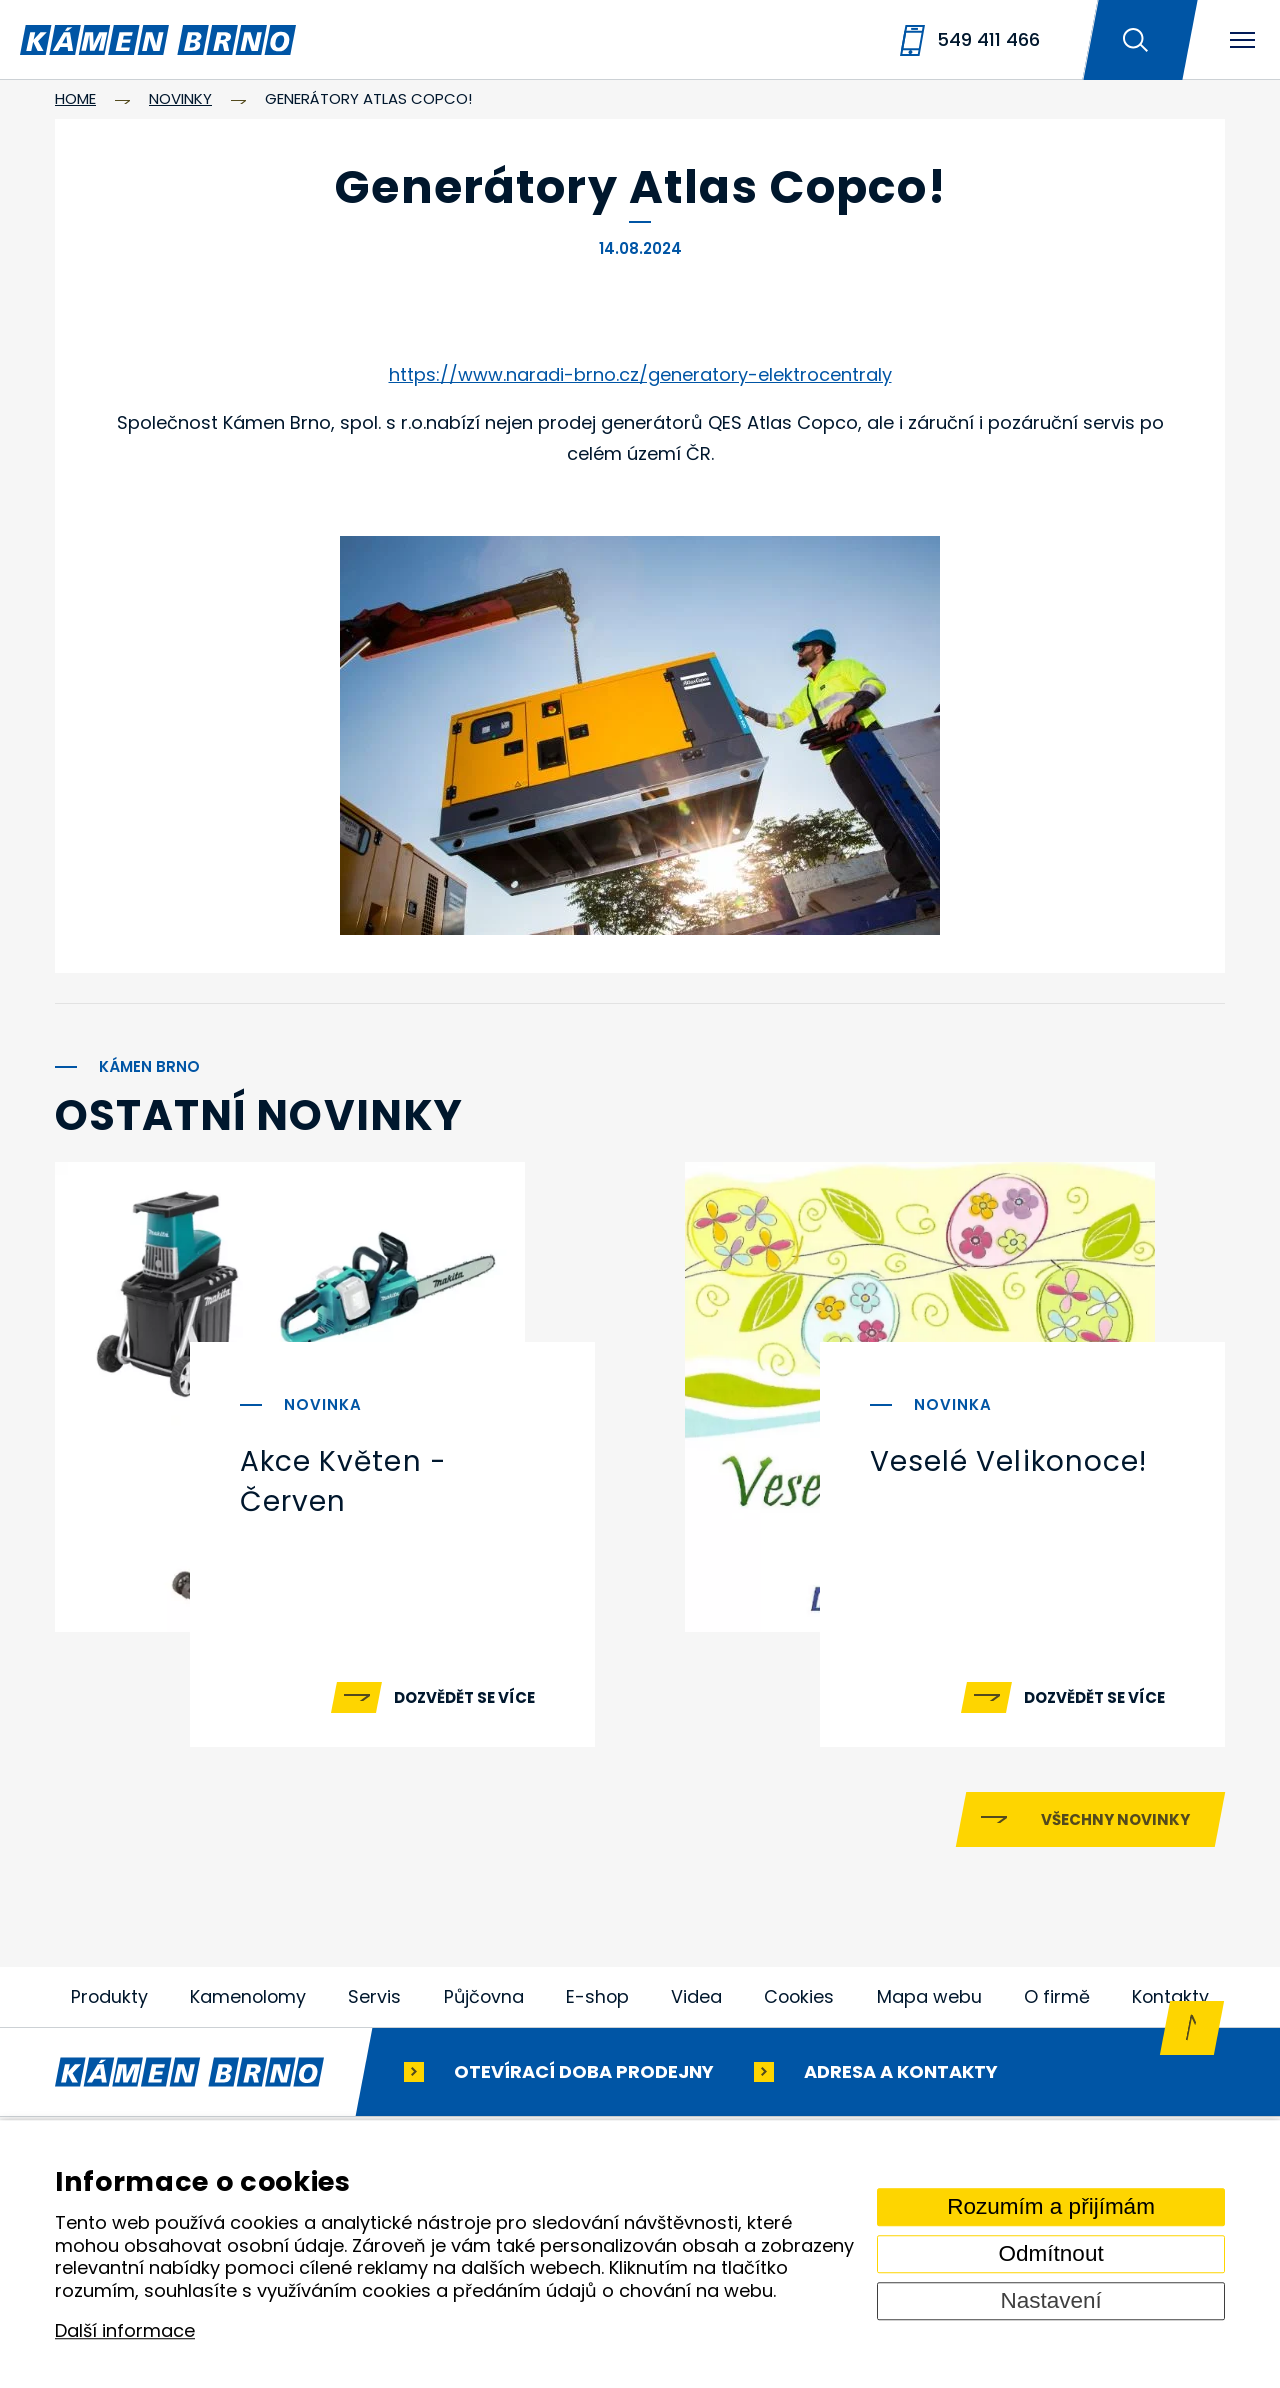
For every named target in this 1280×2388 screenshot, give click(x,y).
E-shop (599, 2006)
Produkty (110, 2006)
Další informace (125, 2331)
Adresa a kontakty (901, 2081)
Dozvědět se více (464, 1697)
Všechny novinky (1115, 1829)
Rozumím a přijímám (1051, 2206)
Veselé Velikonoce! (1008, 1461)
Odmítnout (1051, 2253)
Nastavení (1050, 2300)
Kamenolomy (249, 2006)
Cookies (800, 2006)
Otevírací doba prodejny (584, 2081)
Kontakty (1170, 2006)
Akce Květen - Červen (343, 1481)
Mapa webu (930, 2006)
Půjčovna (485, 2006)
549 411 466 (988, 39)
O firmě (1057, 2006)
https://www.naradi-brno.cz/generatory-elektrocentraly (640, 374)
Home (75, 98)
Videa (697, 2006)
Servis (375, 2006)
